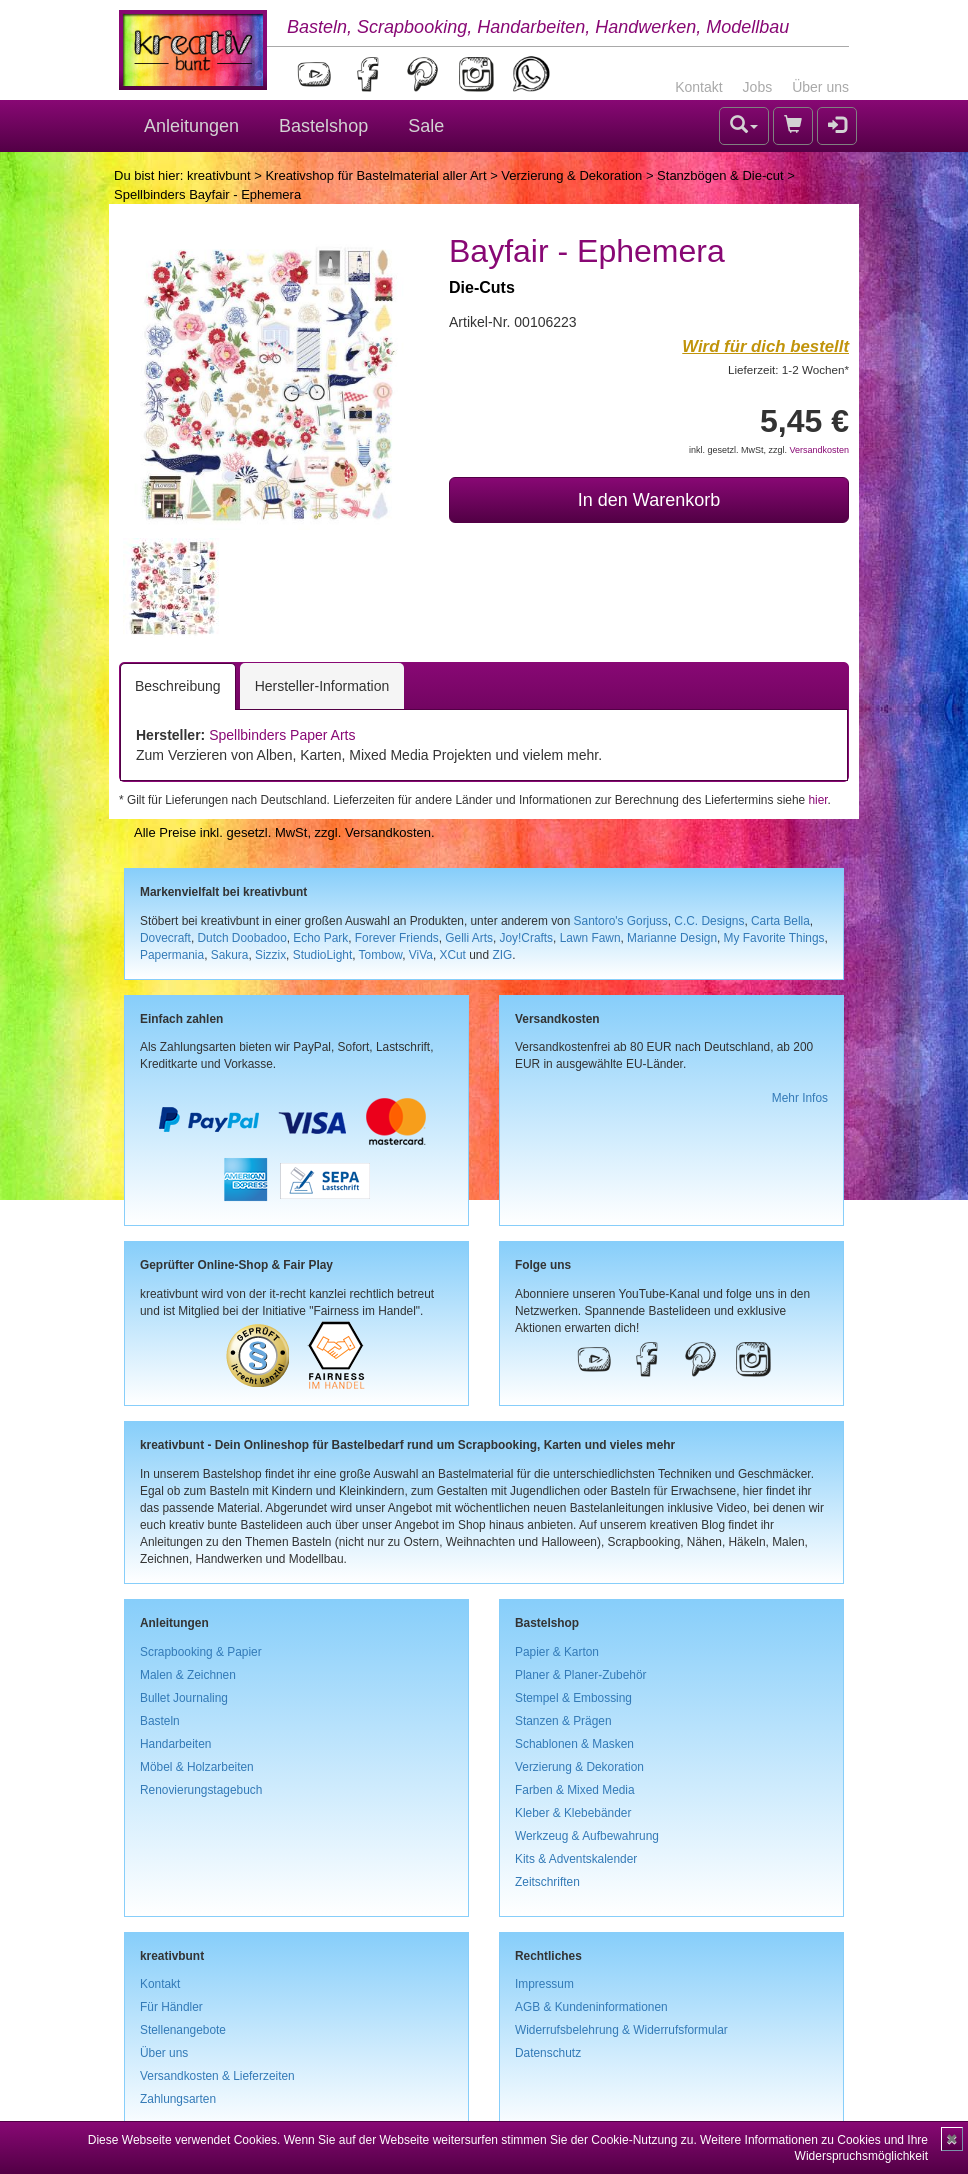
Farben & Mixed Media (575, 1790)
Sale (426, 126)
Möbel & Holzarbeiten (197, 1767)
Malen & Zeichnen (188, 1675)
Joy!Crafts (527, 938)
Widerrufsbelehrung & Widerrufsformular (621, 2030)
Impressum (544, 1984)
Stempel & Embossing (573, 1698)
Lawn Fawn (590, 938)
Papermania (172, 955)
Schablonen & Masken (574, 1744)
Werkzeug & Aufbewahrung (587, 1836)
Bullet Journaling (184, 1698)
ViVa (421, 955)
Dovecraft (165, 938)
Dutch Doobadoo (242, 938)
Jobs (758, 87)
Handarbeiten (175, 1744)
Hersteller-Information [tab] (322, 686)
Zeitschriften (547, 1882)
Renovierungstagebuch (201, 1790)
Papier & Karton (557, 1652)
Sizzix (270, 955)
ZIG (502, 955)
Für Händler (171, 2007)
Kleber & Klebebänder (573, 1813)
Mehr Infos (800, 1098)
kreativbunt (219, 175)
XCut (452, 955)
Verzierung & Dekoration (571, 175)
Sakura (230, 955)
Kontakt (698, 87)
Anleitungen (191, 126)
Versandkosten (819, 450)
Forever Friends (397, 938)
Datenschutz (548, 2053)
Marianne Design (672, 938)
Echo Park (320, 938)
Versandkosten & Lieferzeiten (217, 2076)
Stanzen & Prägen (563, 1721)
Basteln (160, 1721)
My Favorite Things (774, 938)
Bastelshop (323, 126)
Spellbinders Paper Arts (282, 735)
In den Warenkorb (649, 500)
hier (817, 800)
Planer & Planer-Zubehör (581, 1675)
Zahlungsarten (178, 2099)
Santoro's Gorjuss (621, 921)
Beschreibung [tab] (178, 686)
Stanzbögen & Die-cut (720, 175)
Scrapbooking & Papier (201, 1652)
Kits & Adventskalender (576, 1859)
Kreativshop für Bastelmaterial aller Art (375, 175)
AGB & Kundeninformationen (591, 2007)
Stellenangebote (183, 2030)
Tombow (381, 955)
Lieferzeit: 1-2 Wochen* (788, 369)
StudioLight (323, 955)
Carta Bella (780, 921)
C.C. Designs (709, 921)
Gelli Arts (469, 938)
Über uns (820, 87)
